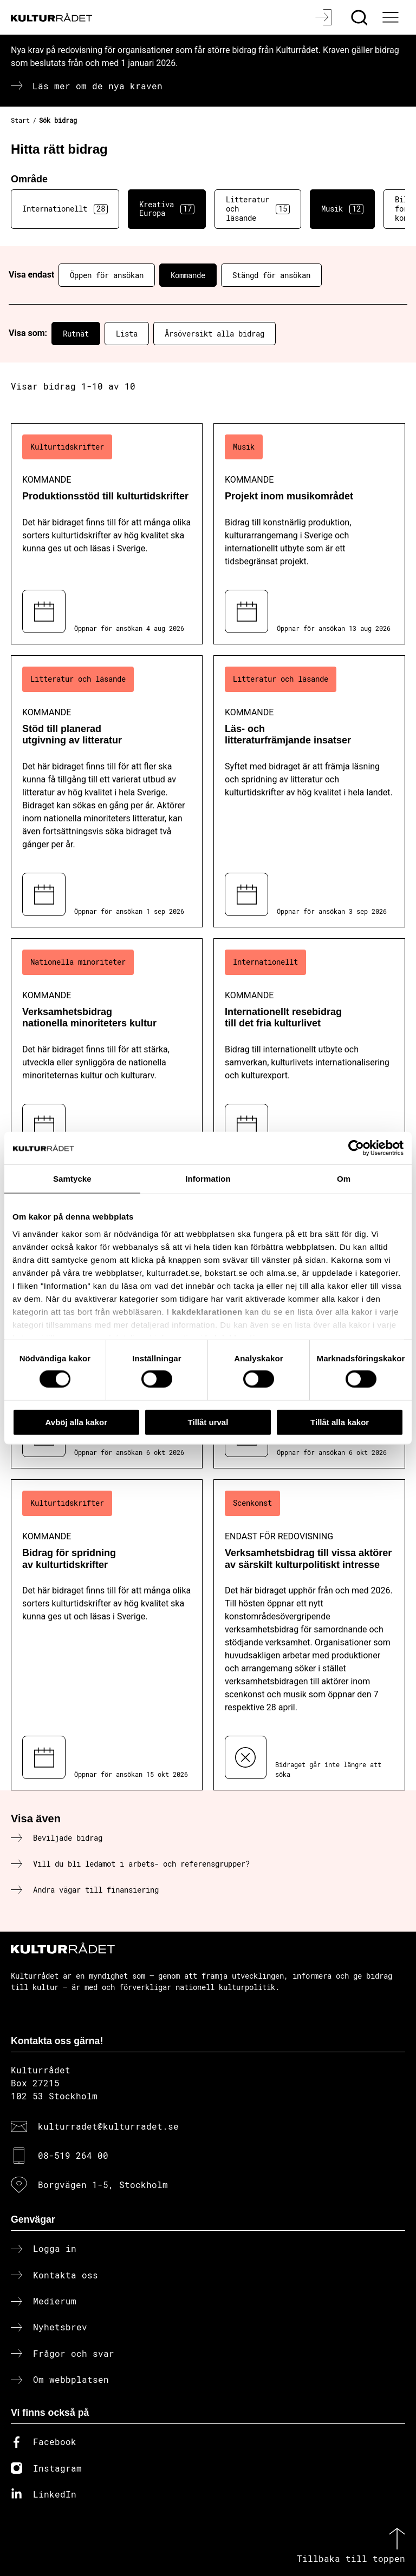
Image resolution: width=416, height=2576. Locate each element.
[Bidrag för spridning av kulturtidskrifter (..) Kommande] (107, 1634)
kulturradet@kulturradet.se (108, 2126)
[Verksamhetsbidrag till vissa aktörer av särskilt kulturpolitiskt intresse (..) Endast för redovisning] (309, 1634)
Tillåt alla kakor (339, 1421)
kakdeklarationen (207, 1311)
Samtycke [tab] (72, 1178)
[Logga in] (324, 17)
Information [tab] (208, 1178)
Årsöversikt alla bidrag (214, 333)
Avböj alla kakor (77, 1421)
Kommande (188, 275)
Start (20, 120)
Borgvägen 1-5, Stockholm (103, 2184)
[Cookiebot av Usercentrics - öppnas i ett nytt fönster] (356, 1147)
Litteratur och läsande (258, 208)
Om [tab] (343, 1178)
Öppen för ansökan (107, 275)
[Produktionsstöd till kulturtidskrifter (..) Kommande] (107, 533)
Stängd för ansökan (271, 275)
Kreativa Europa (166, 209)
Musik (342, 208)
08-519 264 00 (73, 2155)
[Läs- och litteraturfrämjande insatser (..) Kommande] (309, 791)
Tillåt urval (208, 1421)
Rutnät (76, 333)
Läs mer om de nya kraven (97, 85)
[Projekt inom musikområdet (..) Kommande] (309, 533)
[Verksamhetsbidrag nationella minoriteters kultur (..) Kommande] (107, 1048)
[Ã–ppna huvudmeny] (392, 17)
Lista (127, 333)
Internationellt (65, 208)
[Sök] (360, 17)
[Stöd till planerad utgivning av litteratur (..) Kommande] (107, 791)
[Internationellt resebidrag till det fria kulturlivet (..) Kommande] (309, 1048)
